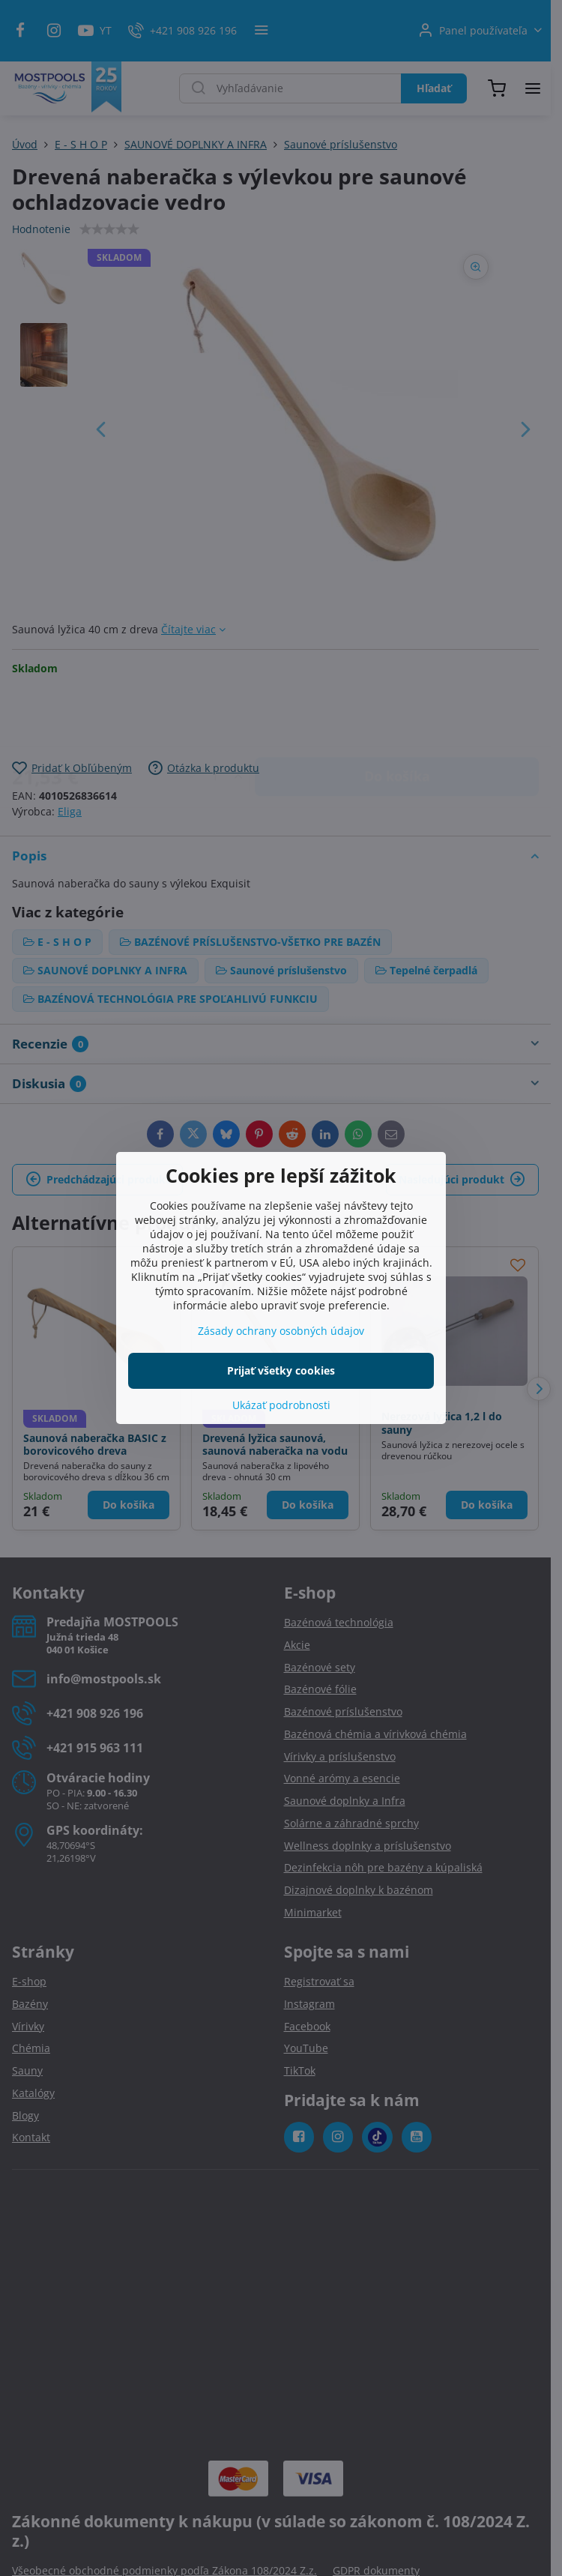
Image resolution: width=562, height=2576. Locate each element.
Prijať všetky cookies (281, 1370)
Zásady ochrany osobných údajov (281, 1331)
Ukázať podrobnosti (281, 1405)
